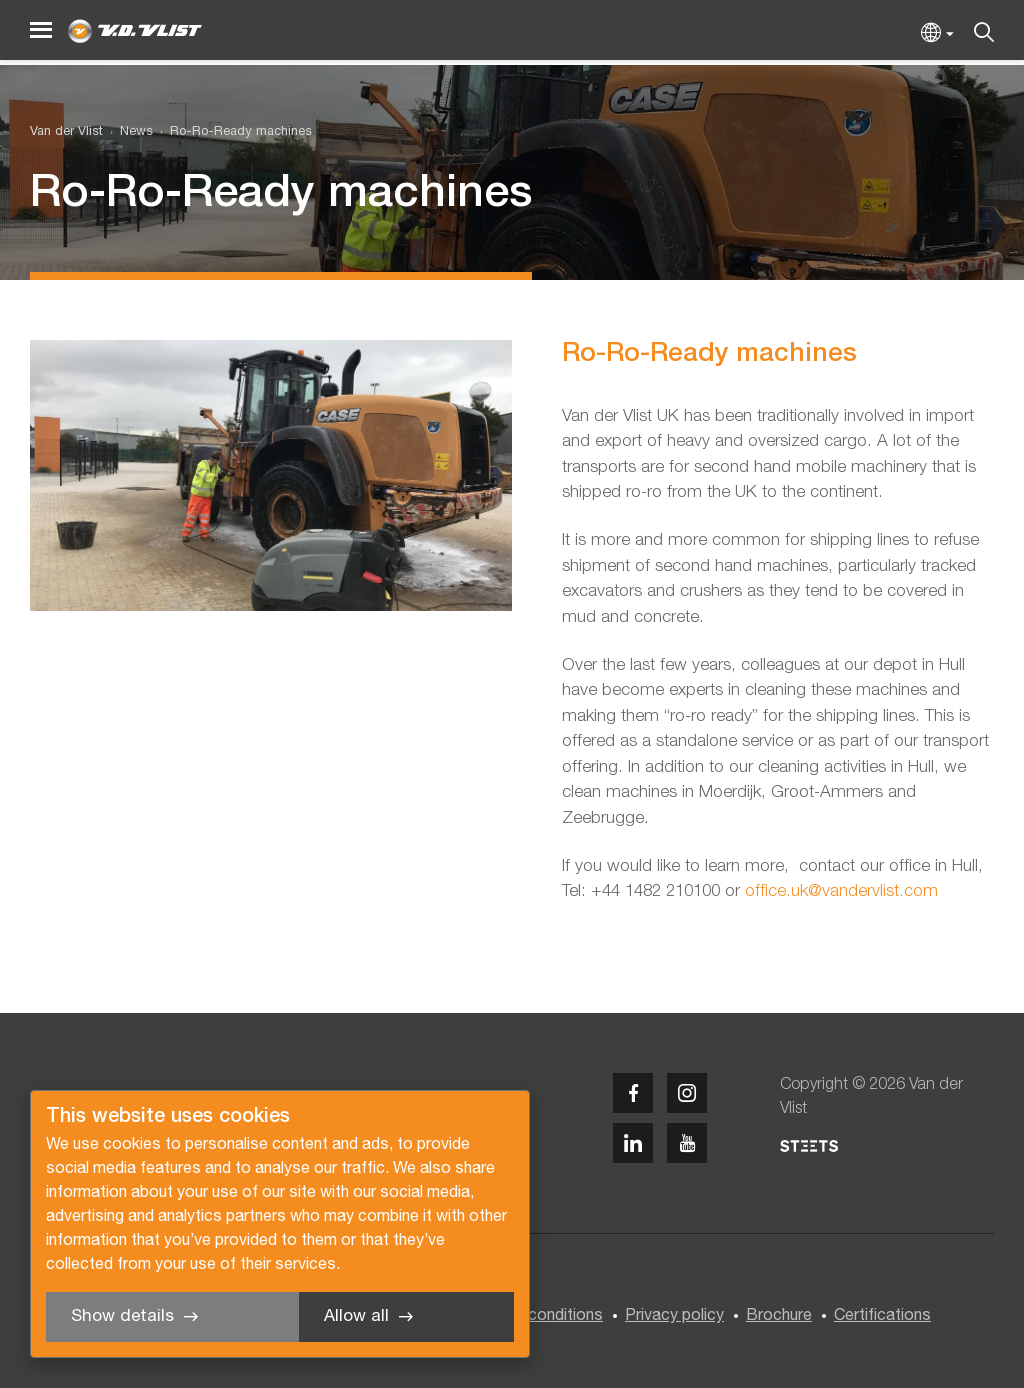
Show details (122, 1316)
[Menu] (41, 30)
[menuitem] (128, 132)
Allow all (356, 1316)
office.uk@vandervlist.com (841, 891)
